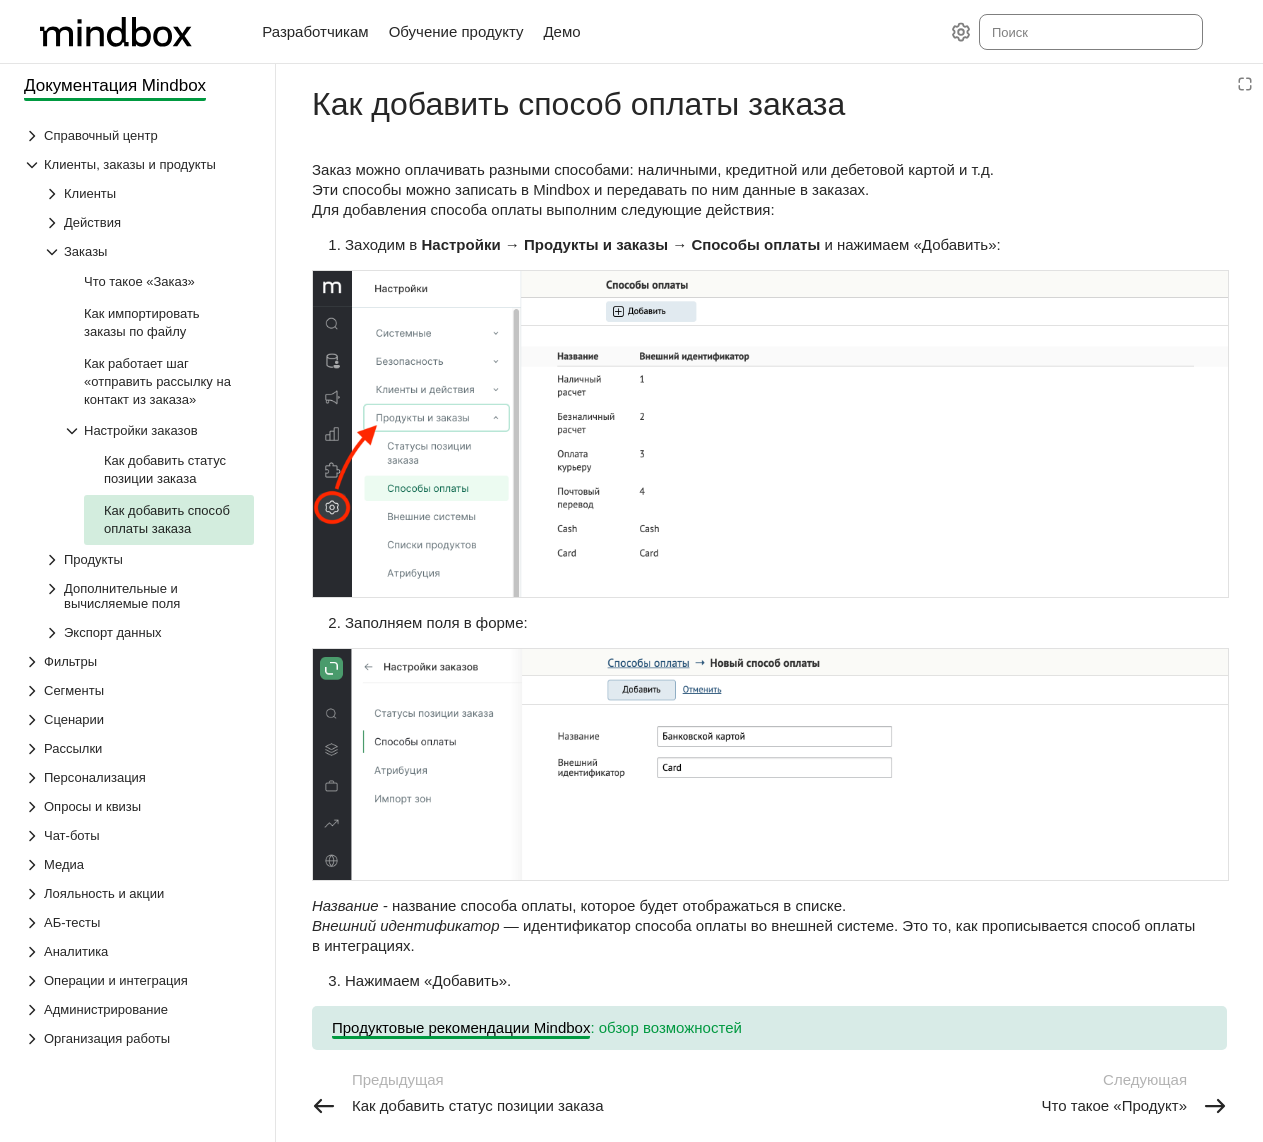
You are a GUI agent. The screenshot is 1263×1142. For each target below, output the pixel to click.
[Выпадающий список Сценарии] (139, 719)
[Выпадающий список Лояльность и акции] (139, 893)
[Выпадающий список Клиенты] (149, 193)
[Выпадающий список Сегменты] (139, 690)
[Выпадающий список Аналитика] (139, 951)
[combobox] (1089, 32)
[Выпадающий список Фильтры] (139, 661)
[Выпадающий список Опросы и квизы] (139, 806)
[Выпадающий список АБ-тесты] (139, 922)
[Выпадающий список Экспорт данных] (149, 632)
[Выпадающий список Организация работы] (139, 1038)
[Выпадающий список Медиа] (139, 864)
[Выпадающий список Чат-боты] (139, 835)
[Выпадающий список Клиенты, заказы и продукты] (139, 164)
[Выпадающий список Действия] (149, 222)
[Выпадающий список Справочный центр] (139, 135)
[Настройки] (961, 32)
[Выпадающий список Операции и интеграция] (139, 980)
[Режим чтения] (1245, 84)
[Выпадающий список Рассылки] (139, 748)
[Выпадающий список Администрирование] (139, 1009)
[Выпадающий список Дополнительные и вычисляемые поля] (149, 596)
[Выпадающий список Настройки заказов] (159, 430)
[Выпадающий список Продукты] (149, 559)
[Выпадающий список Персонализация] (139, 777)
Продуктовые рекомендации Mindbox (461, 1027)
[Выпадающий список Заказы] (149, 251)
